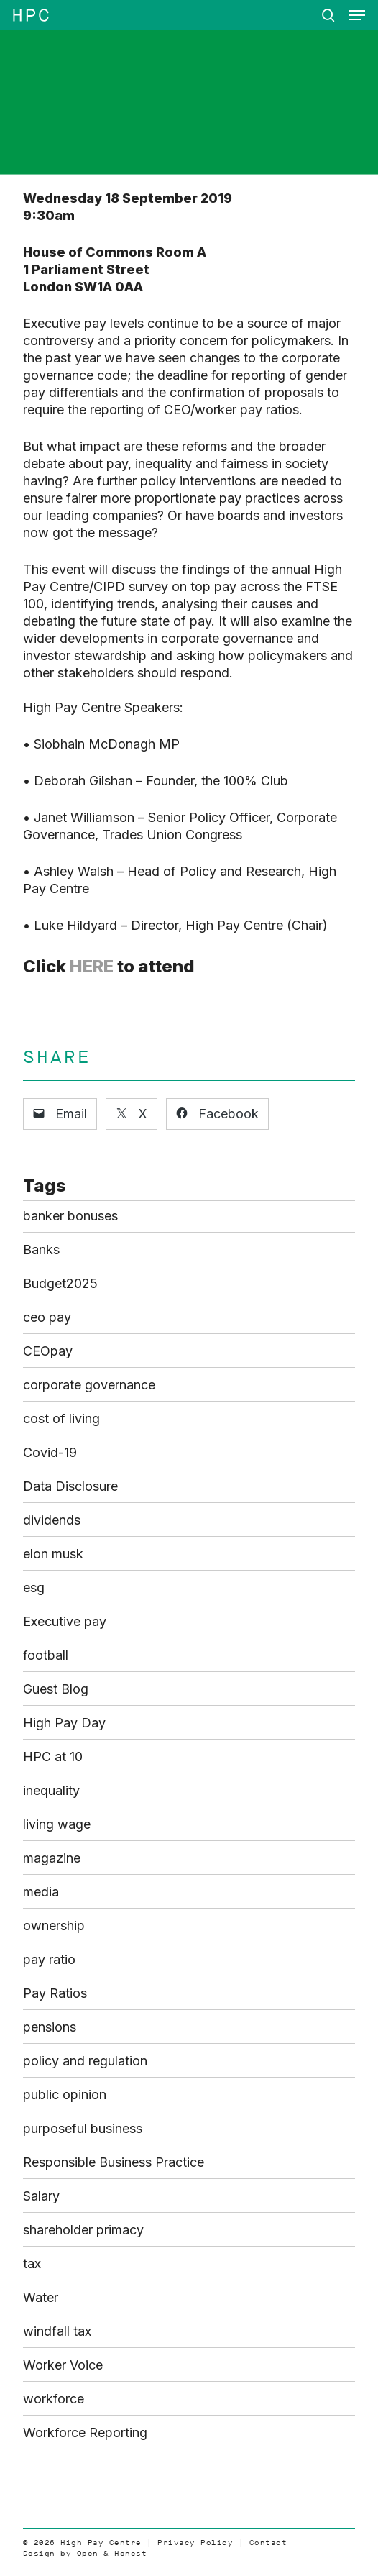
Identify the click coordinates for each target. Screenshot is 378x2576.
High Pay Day (64, 1722)
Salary (41, 2195)
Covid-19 (50, 1452)
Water (40, 2297)
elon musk (53, 1553)
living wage (57, 1824)
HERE (92, 966)
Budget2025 (60, 1283)
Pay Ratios (55, 1993)
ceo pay (47, 1317)
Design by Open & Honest (85, 2553)
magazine (51, 1857)
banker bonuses (70, 1215)
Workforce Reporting (85, 2432)
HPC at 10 (53, 1756)
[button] (357, 15)
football (45, 1655)
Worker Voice (63, 2364)
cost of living (61, 1418)
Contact (268, 2542)
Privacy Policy (195, 2542)
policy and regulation (85, 2060)
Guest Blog (55, 1688)
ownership (54, 1925)
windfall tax (57, 2331)
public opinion (64, 2094)
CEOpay (48, 1350)
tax (32, 2263)
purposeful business (82, 2128)
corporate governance (89, 1384)
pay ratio (49, 1959)
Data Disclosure (70, 1486)
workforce (53, 2398)
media (41, 1891)
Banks (41, 1249)
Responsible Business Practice (113, 2162)
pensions (49, 2026)
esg (34, 1587)
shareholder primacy (83, 2229)
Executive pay (64, 1621)
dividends (51, 1519)
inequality (51, 1790)
